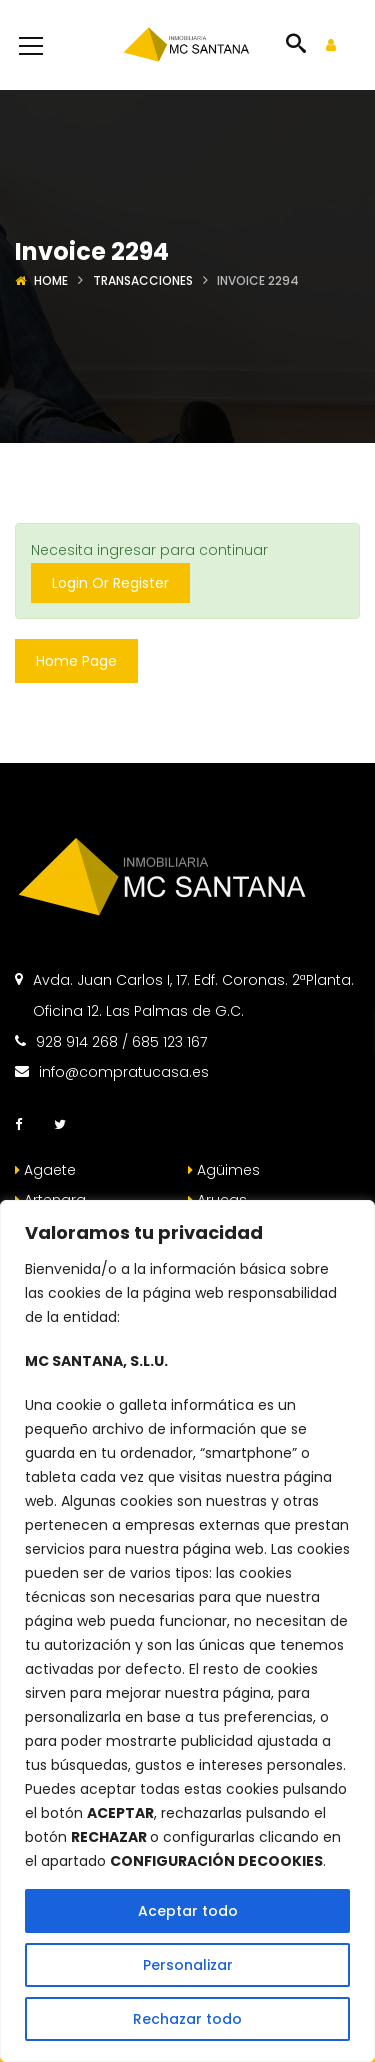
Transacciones (143, 280)
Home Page (76, 661)
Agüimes (224, 1170)
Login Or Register (110, 583)
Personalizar (188, 1965)
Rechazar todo (187, 2019)
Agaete (45, 1170)
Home (51, 280)
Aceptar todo (188, 1911)
